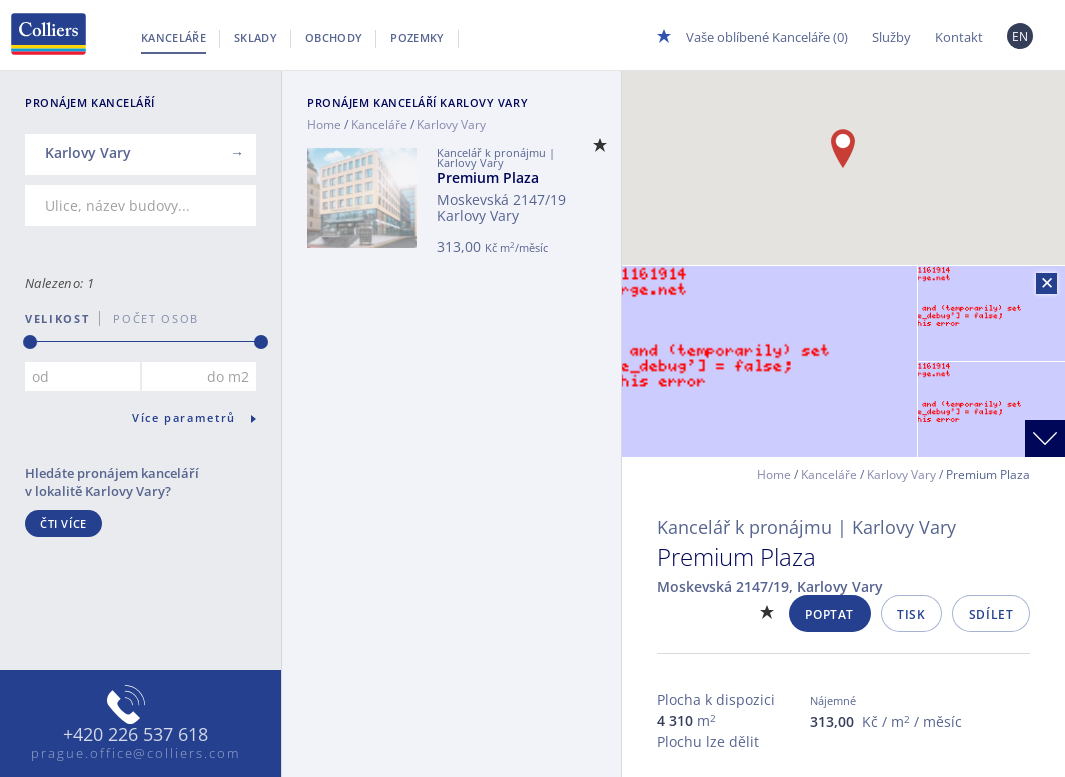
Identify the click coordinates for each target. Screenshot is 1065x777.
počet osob (149, 318)
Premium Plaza (488, 177)
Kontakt (959, 37)
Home (324, 124)
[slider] (30, 342)
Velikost (57, 318)
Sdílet (991, 614)
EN (1020, 36)
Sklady (255, 37)
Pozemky (417, 37)
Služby (891, 37)
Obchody (333, 37)
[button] (843, 148)
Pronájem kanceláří (417, 102)
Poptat (829, 614)
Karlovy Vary (901, 474)
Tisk (911, 614)
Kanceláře (173, 37)
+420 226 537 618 (135, 735)
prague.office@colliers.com (135, 753)
